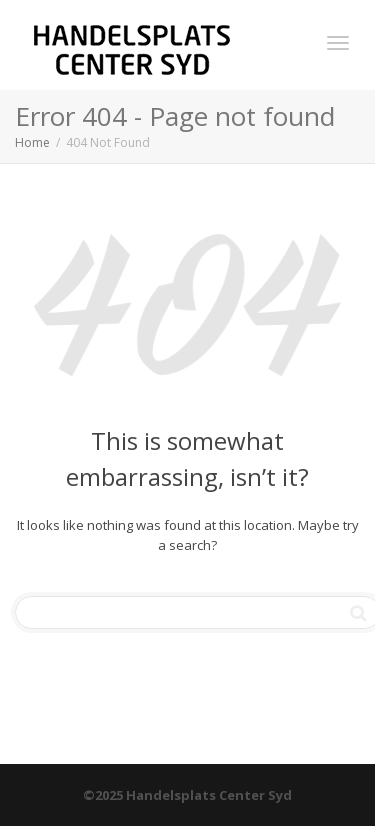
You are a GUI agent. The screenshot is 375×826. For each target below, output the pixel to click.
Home (32, 142)
